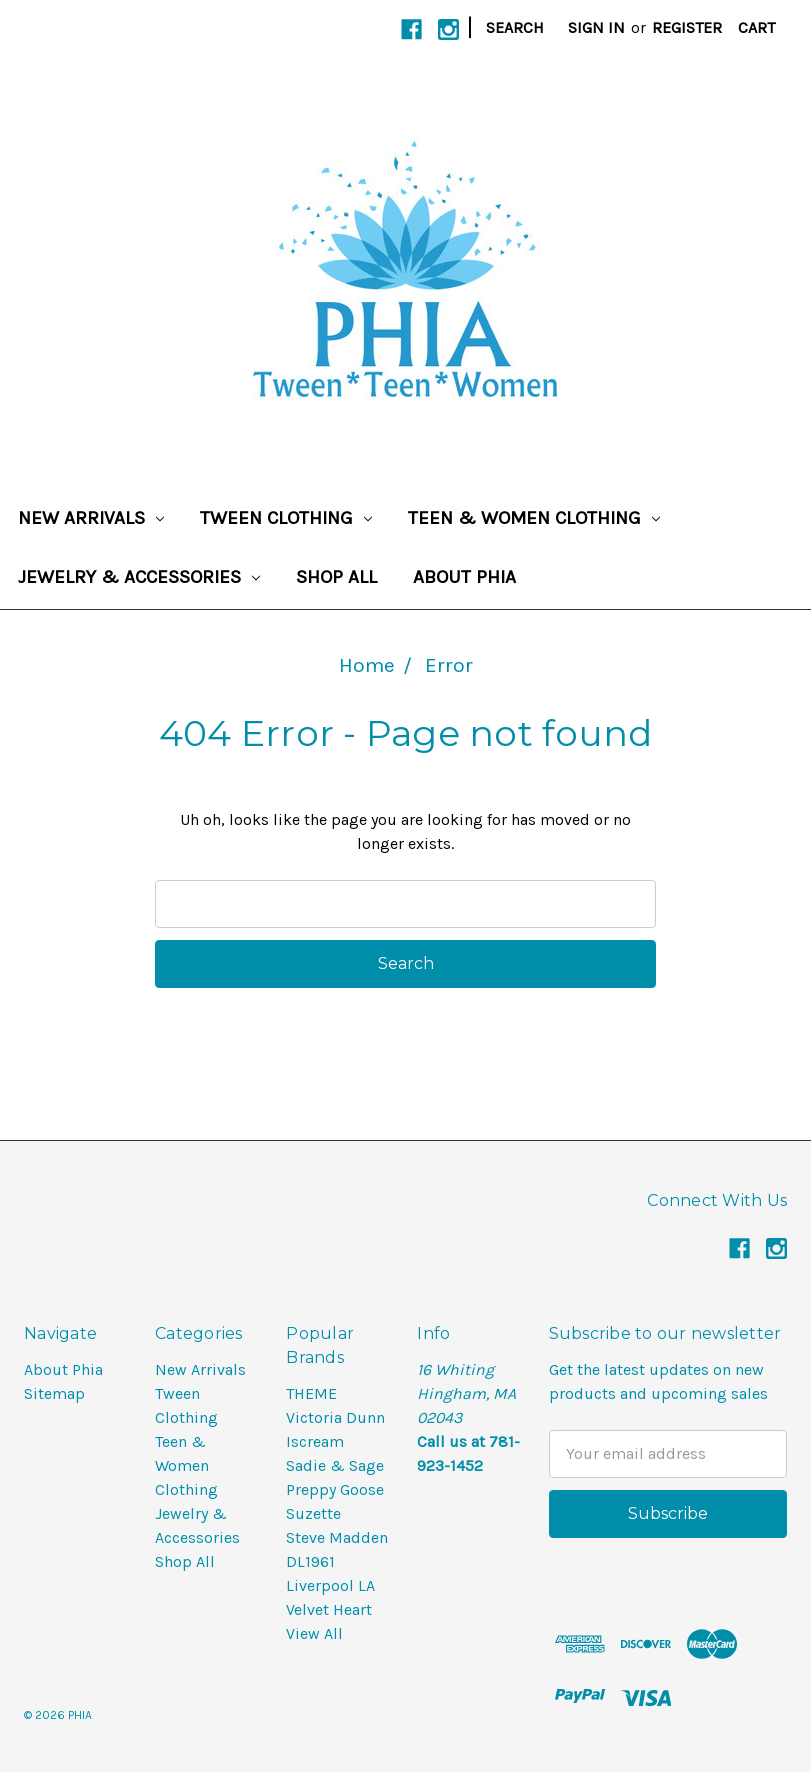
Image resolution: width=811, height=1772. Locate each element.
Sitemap (54, 1393)
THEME (311, 1393)
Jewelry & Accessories (139, 577)
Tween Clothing (286, 518)
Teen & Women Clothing (534, 518)
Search (515, 27)
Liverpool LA (330, 1585)
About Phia (464, 577)
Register (687, 27)
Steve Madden (337, 1537)
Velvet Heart (329, 1609)
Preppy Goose (335, 1489)
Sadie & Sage (335, 1465)
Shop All (336, 577)
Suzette (313, 1513)
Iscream (315, 1441)
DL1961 (310, 1561)
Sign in (596, 27)
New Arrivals (91, 518)
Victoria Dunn (335, 1417)
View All (314, 1633)
